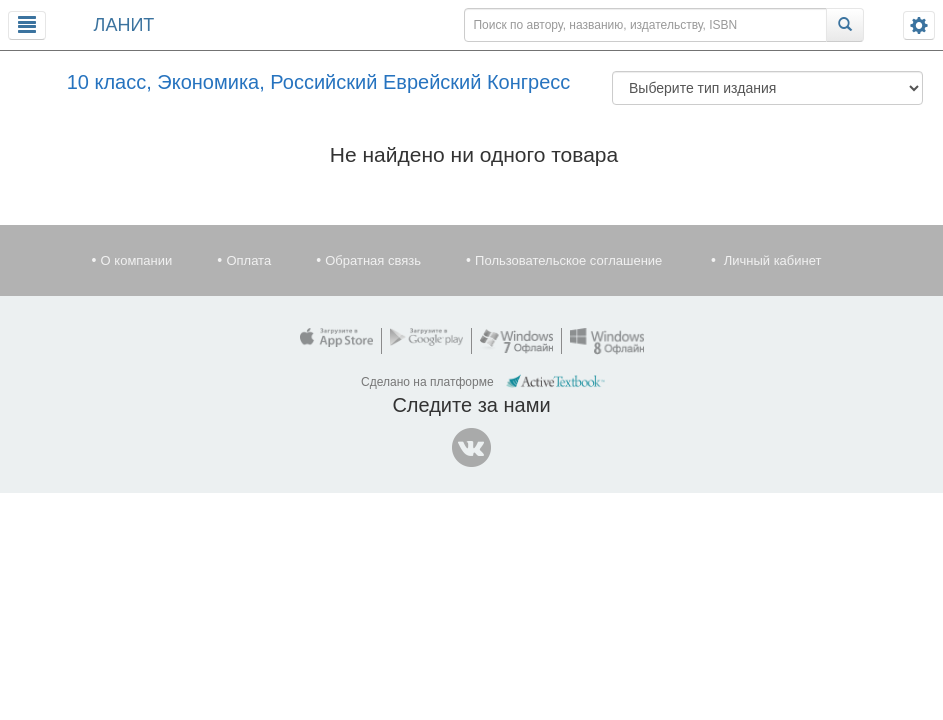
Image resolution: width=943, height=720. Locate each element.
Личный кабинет (773, 260)
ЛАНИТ (124, 25)
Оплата (248, 260)
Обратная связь (373, 260)
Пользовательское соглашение (568, 260)
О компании (137, 260)
